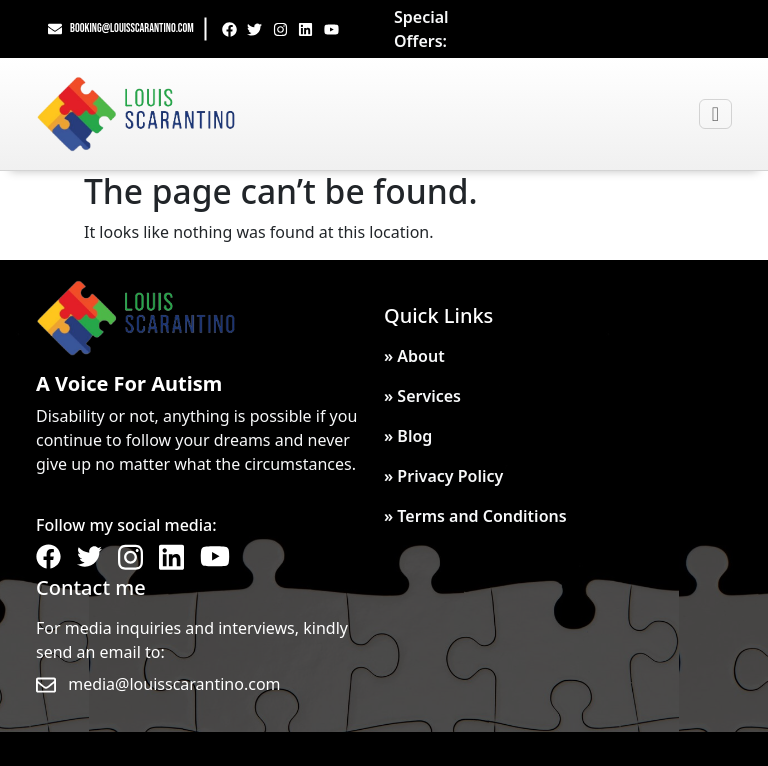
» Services (422, 396)
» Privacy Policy (443, 476)
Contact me (91, 587)
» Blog (408, 436)
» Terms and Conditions (475, 516)
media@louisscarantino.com (174, 684)
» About (414, 356)
